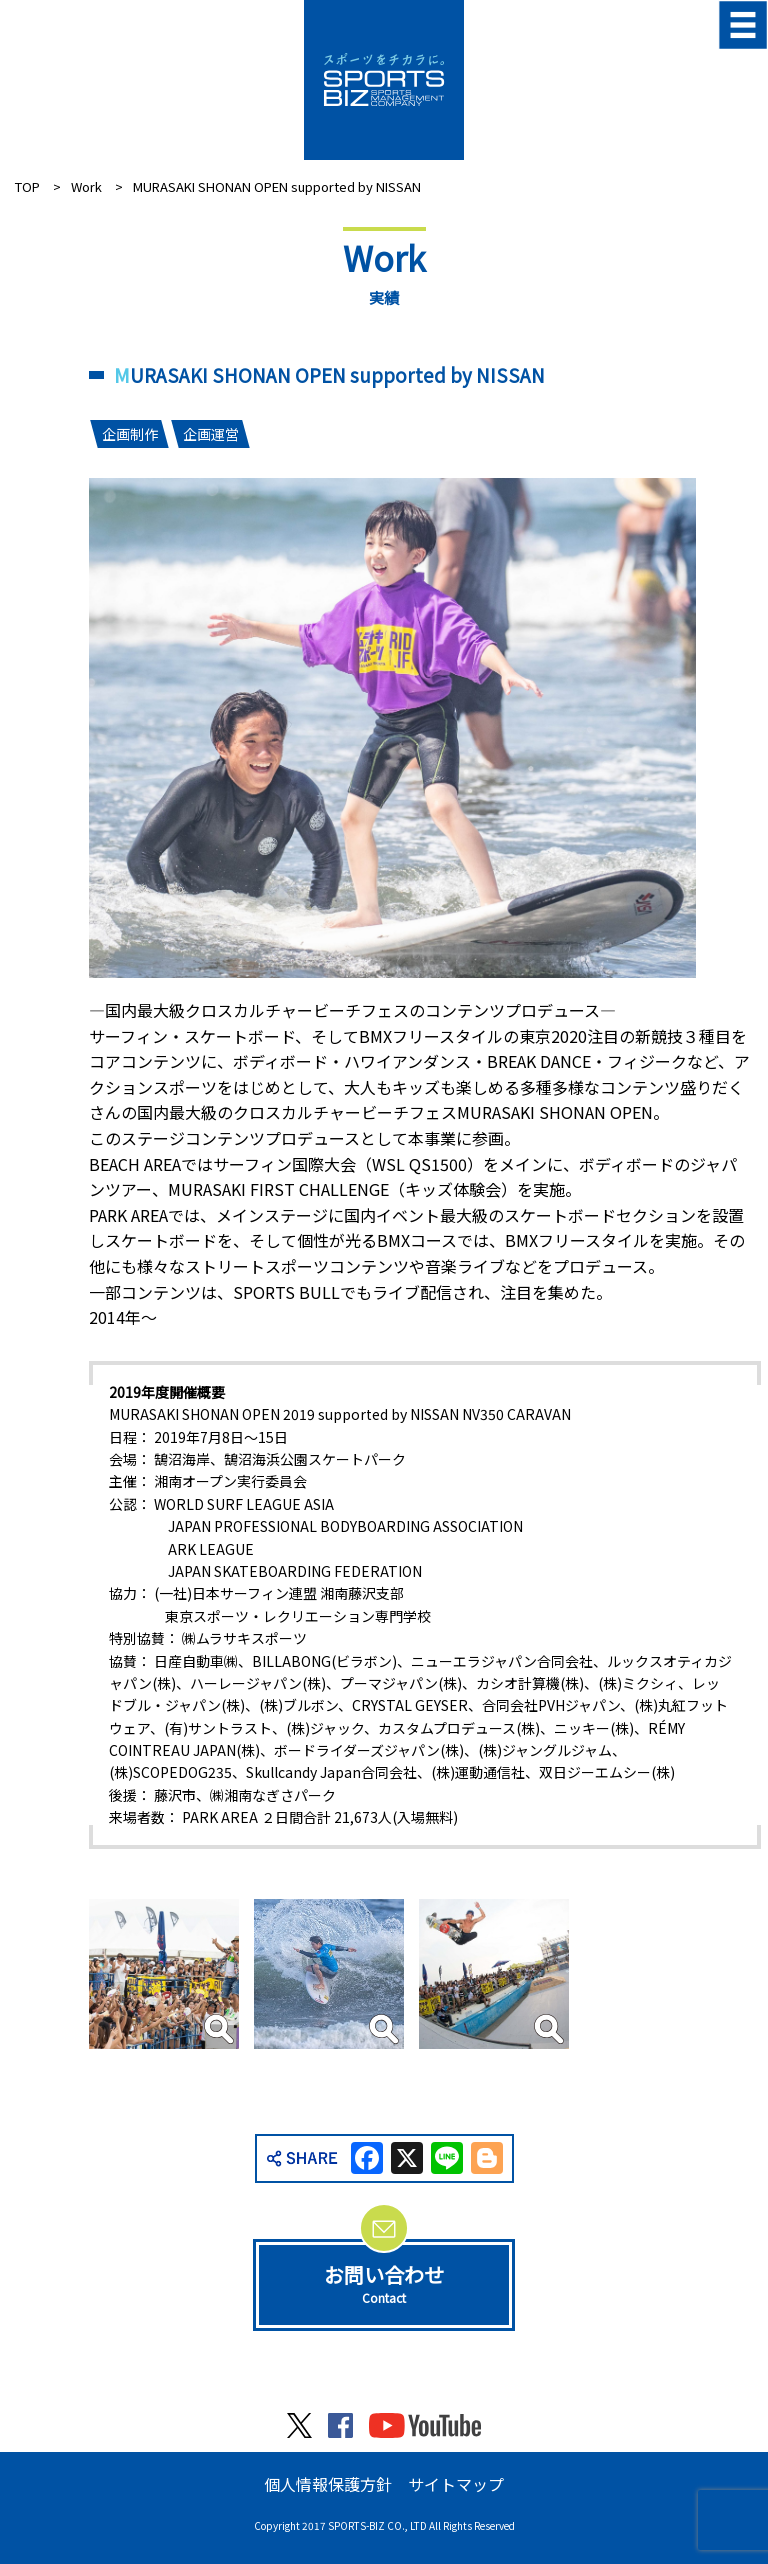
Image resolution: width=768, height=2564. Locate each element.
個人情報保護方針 (328, 2484)
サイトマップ (456, 2484)
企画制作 (130, 434)
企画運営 (211, 434)
